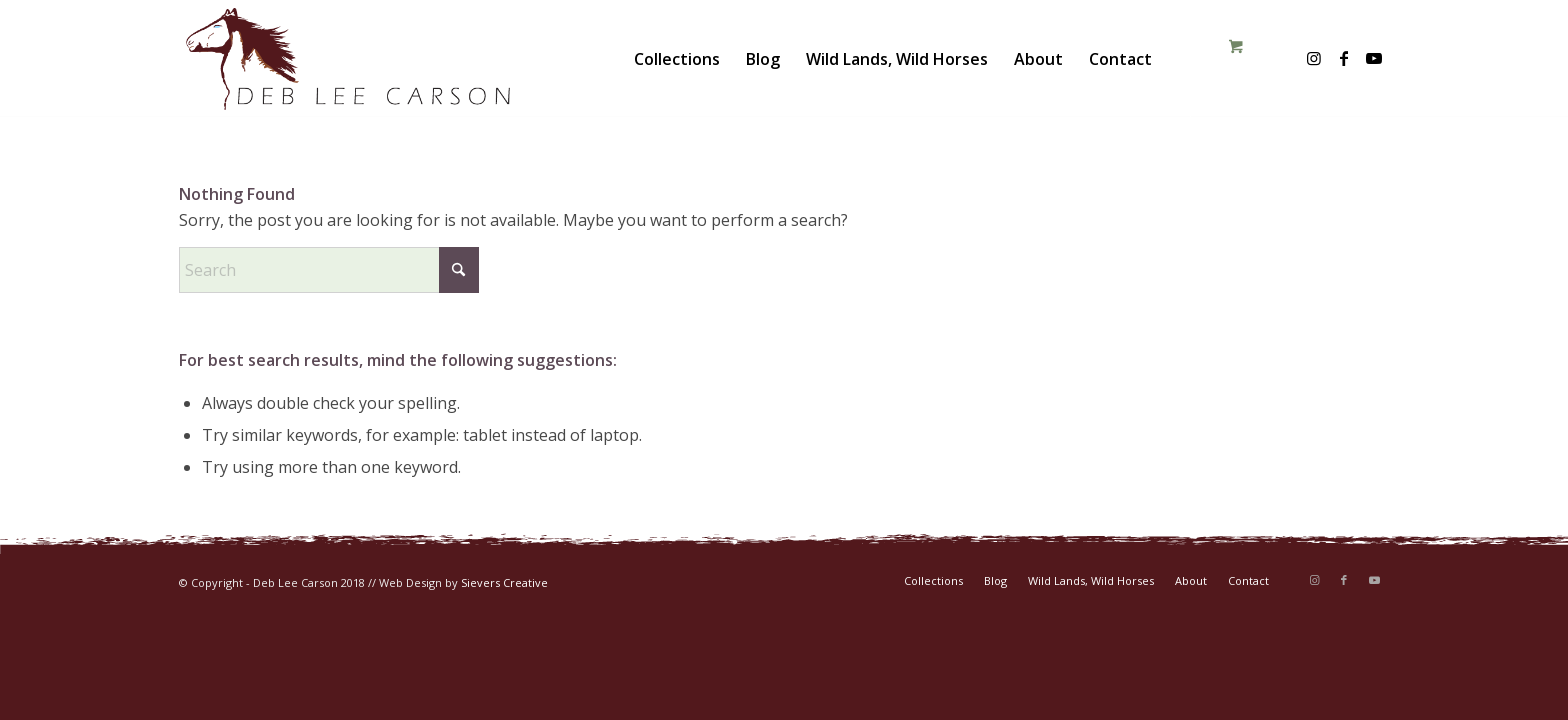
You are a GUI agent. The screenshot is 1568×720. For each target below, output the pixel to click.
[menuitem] (677, 59)
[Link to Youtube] (1374, 58)
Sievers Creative (504, 582)
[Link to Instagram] (1314, 58)
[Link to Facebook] (1344, 58)
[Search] (329, 270)
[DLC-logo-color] (348, 59)
